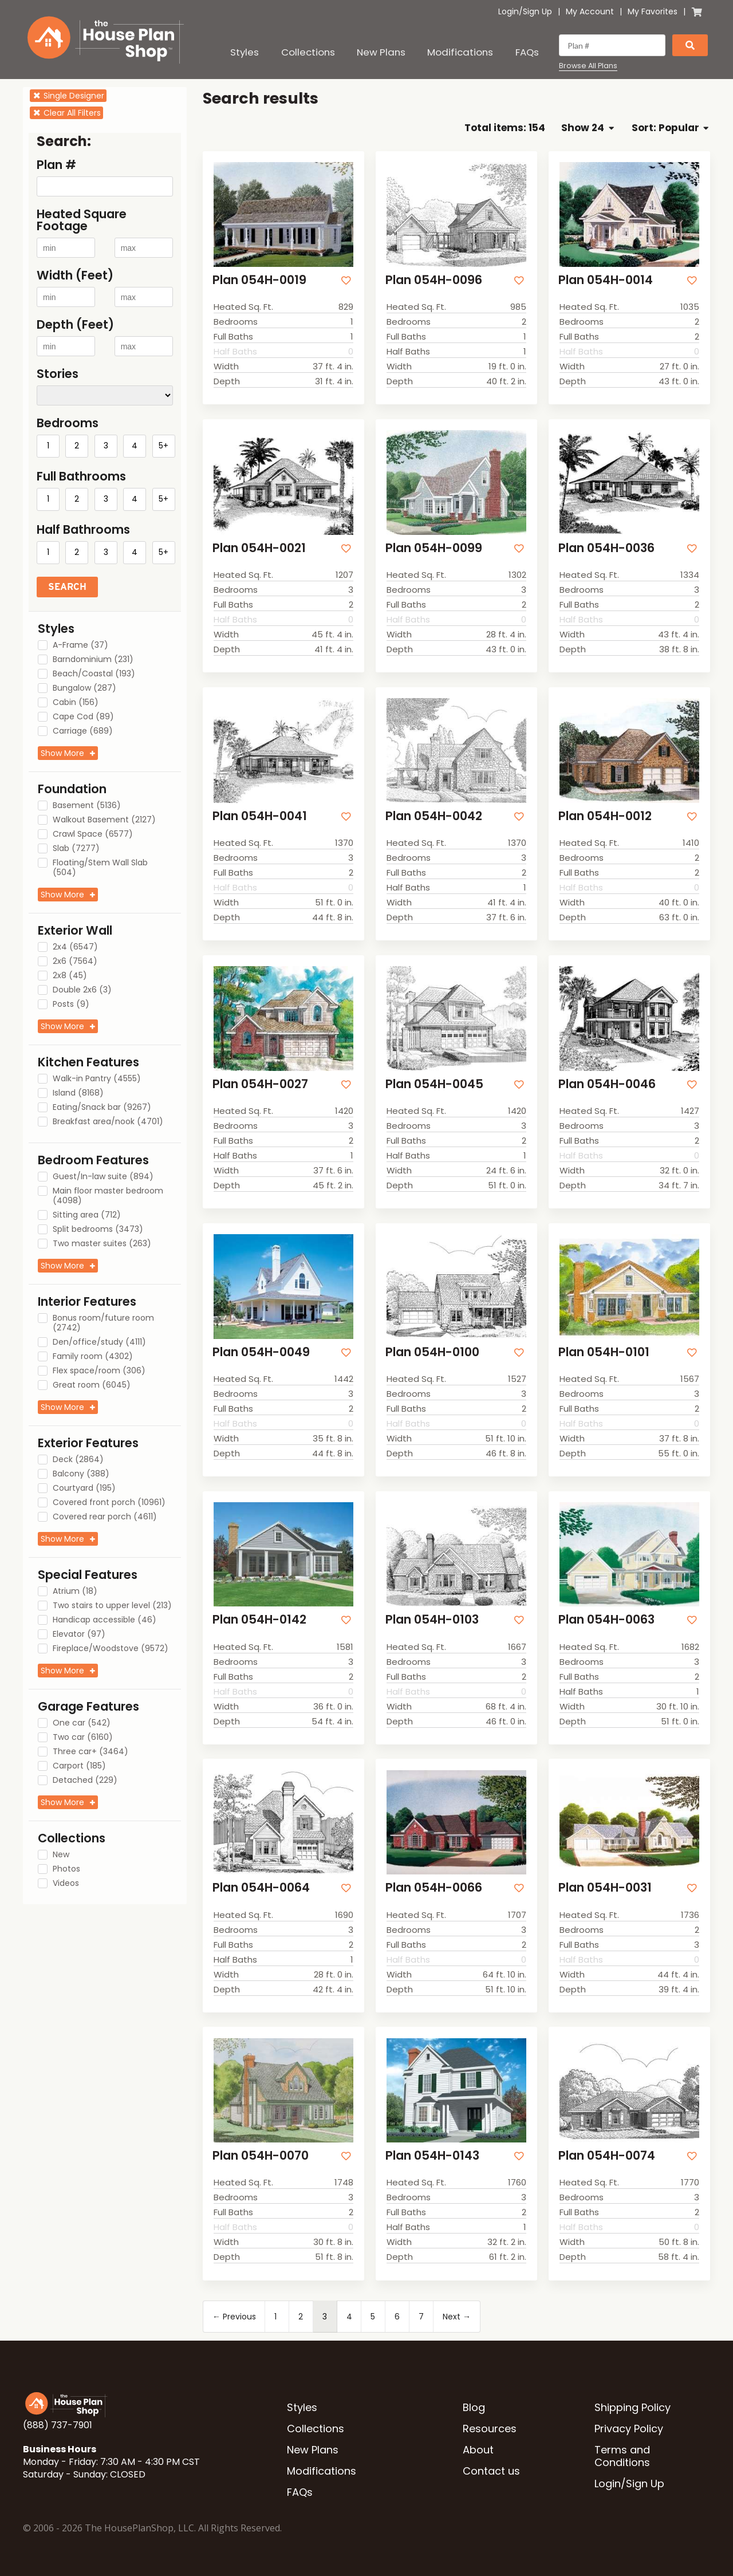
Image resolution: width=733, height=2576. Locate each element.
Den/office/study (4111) (99, 1342)
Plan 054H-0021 (259, 548)
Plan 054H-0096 (433, 280)
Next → (457, 2316)
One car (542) (82, 1723)
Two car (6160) (83, 1737)
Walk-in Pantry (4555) (97, 1079)
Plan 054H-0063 (606, 1619)
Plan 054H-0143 (432, 2155)
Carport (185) (79, 1766)
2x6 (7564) (75, 961)
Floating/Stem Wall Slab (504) (100, 868)
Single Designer (68, 95)
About (478, 2450)
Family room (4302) (93, 1357)
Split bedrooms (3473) (98, 1229)
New (61, 1855)
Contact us (491, 2471)
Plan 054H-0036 (606, 548)
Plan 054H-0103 (432, 1619)
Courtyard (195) (84, 1488)
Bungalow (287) (84, 688)
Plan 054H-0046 (607, 1084)
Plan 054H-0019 (259, 280)
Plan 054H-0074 (606, 2155)
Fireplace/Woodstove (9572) (110, 1649)
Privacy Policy (628, 2428)
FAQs (527, 52)
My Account (590, 11)
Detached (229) (85, 1780)
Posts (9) (71, 1004)
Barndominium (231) (93, 660)
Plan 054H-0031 (605, 1887)
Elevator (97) (79, 1634)
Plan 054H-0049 (261, 1352)
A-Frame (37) (80, 645)
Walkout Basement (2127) (104, 820)
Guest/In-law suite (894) (103, 1177)
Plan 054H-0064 (261, 1887)
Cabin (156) (75, 703)
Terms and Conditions (622, 2456)
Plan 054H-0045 (434, 1084)
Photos (66, 1869)
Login (508, 11)
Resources (490, 2428)
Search (67, 586)
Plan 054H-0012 (605, 816)
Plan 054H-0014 (605, 280)
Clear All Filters (66, 113)
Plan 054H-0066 (433, 1887)
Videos (66, 1883)
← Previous (234, 2316)
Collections (308, 52)
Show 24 (587, 127)
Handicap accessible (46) (104, 1620)
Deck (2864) (78, 1460)
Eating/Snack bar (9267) (102, 1107)
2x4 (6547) (75, 947)
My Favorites (652, 11)
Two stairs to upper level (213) (112, 1606)
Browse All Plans (588, 65)
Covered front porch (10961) (109, 1503)
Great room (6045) (92, 1385)
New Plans (381, 52)
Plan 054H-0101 (603, 1352)
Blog (474, 2407)
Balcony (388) (81, 1474)
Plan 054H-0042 (433, 816)
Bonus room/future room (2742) (103, 1323)
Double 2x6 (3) (82, 990)
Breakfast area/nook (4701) (108, 1122)
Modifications (460, 52)
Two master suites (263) (102, 1244)
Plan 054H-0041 (259, 816)
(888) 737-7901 (57, 2425)
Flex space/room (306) (99, 1371)
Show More (62, 753)
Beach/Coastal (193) (94, 674)
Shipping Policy (632, 2407)
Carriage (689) (83, 731)
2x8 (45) (70, 976)
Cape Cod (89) (83, 717)
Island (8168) (78, 1093)
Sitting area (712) (87, 1215)
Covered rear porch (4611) (105, 1517)
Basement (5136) (87, 806)
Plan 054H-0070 (260, 2155)
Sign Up (537, 11)
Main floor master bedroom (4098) (108, 1196)
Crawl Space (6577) (93, 834)
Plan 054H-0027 (260, 1084)
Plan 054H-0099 (433, 548)
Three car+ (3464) (90, 1752)
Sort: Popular (670, 127)
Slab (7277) (76, 849)
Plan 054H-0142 (259, 1619)
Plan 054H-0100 (432, 1352)
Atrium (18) (75, 1591)
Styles (244, 52)
